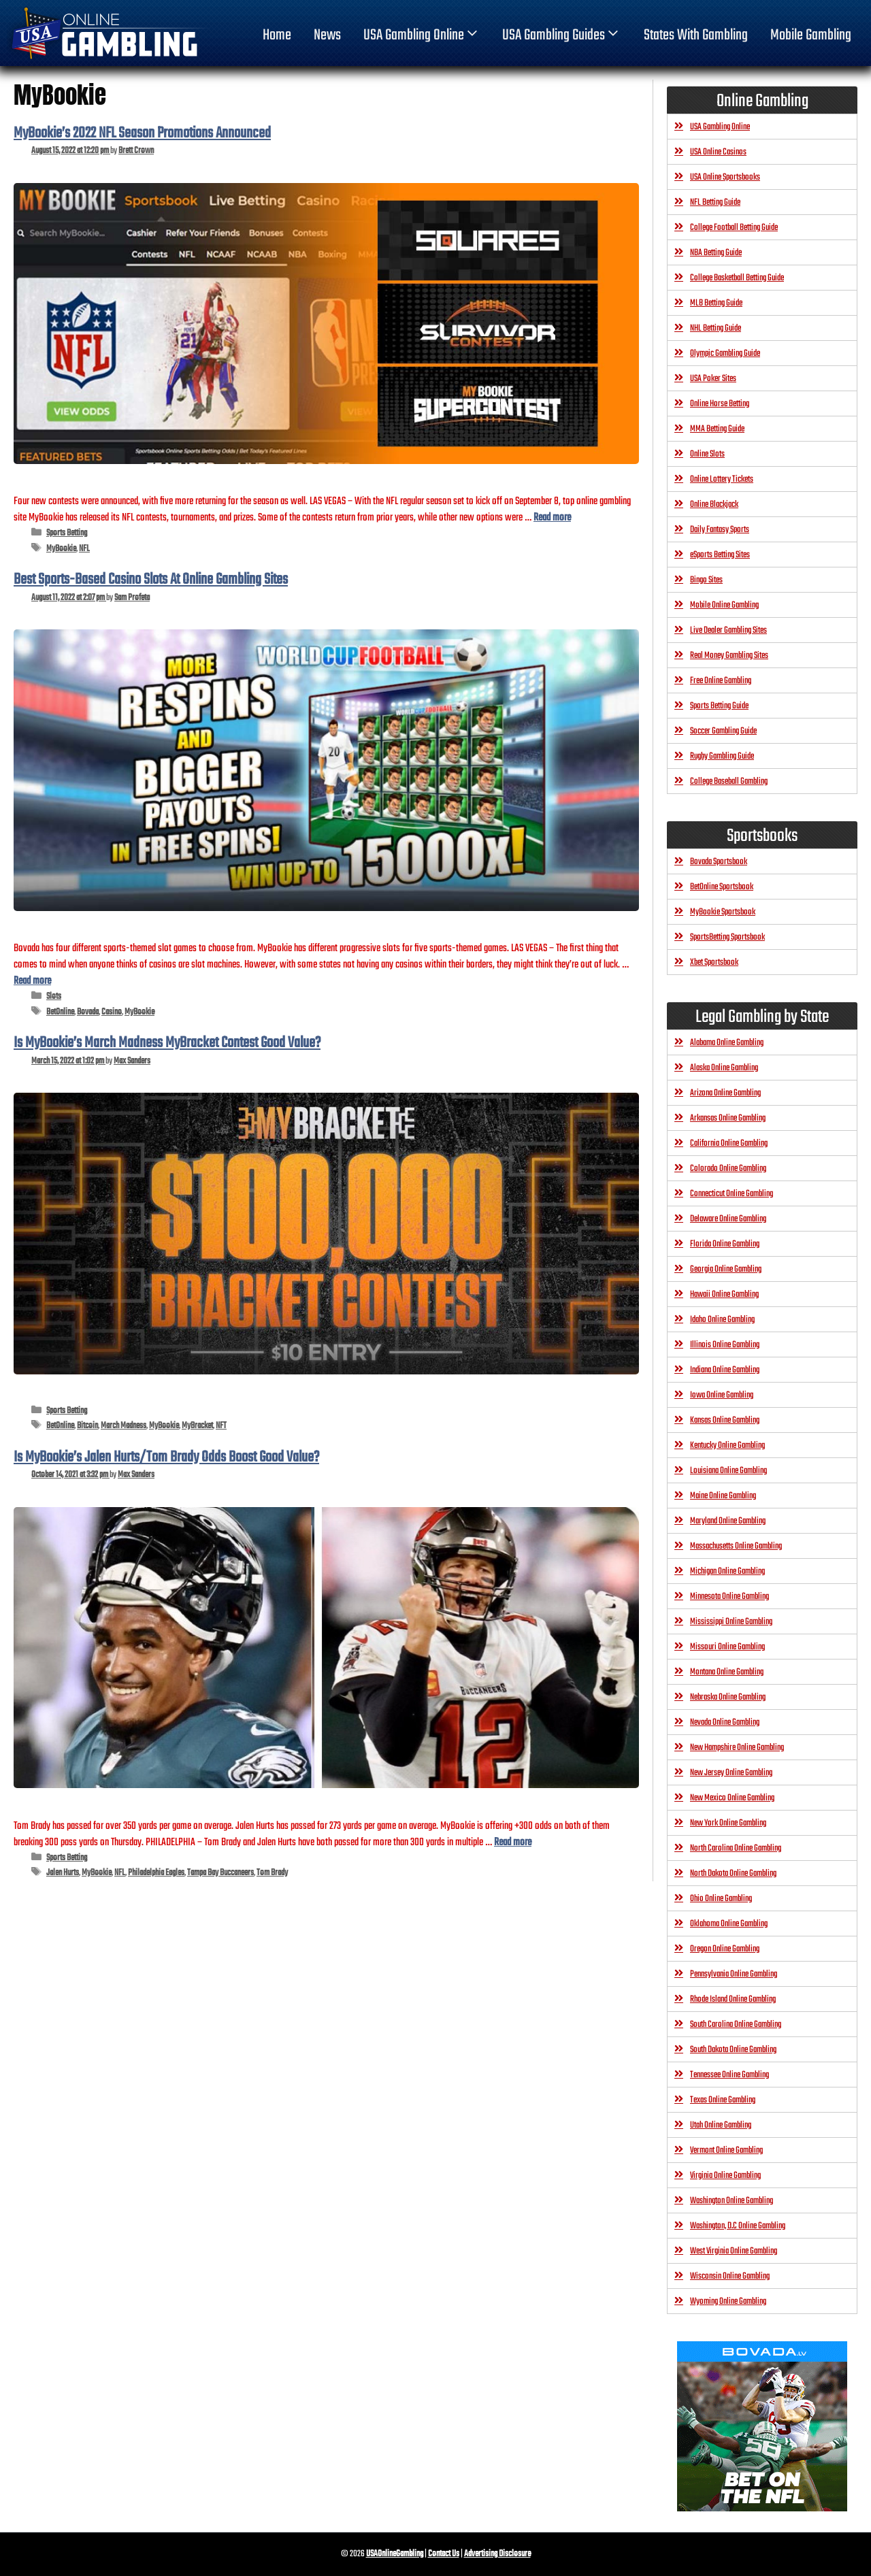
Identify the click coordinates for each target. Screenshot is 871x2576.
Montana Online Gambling (726, 1672)
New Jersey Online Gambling (731, 1773)
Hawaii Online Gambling (724, 1294)
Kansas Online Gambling (724, 1420)
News (327, 35)
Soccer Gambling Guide (723, 731)
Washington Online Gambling (731, 2201)
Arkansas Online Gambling (728, 1118)
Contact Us (443, 2554)
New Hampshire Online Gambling (737, 1747)
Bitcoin (87, 1426)
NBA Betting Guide (716, 253)
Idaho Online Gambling (722, 1319)
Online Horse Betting (719, 404)
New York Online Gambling (728, 1823)
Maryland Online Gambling (728, 1521)
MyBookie (61, 549)
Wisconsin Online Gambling (730, 2276)
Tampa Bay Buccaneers (220, 1873)
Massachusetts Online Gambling (736, 1546)
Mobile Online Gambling (724, 605)
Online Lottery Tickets (721, 479)
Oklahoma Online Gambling (729, 1924)
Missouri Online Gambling (727, 1647)
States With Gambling (696, 35)
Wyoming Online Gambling (728, 2301)
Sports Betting (66, 533)
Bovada (88, 1012)
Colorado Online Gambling (728, 1168)
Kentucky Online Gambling (727, 1445)
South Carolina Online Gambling (735, 2024)
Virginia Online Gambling (725, 2175)
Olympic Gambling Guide (725, 353)
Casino (111, 1012)
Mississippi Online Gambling (731, 1622)
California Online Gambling (729, 1143)
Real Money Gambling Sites (729, 655)
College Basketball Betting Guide (737, 278)
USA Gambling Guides (561, 35)
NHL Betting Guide (715, 328)
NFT (221, 1426)
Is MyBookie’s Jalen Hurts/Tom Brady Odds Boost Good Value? (166, 1457)
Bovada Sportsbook (718, 862)
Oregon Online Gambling (724, 1949)
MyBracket (197, 1426)
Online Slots (707, 454)
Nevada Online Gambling (724, 1722)
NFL (84, 549)
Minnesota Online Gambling (729, 1596)
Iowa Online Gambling (721, 1395)
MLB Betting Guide (716, 303)
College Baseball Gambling (729, 781)
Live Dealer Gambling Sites (728, 630)
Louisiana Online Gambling (728, 1471)
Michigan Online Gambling (727, 1571)
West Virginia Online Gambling (733, 2251)
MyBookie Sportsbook (722, 912)
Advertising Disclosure (497, 2554)
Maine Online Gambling (723, 1496)
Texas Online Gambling (722, 2100)
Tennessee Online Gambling (729, 2075)
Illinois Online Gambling (724, 1345)
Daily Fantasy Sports (719, 530)
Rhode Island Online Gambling (733, 1999)
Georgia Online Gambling (725, 1269)
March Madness (123, 1426)
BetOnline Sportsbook (721, 887)
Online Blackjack (714, 504)
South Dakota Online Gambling (733, 2050)
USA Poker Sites (713, 378)
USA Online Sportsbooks (725, 177)
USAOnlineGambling (394, 2554)
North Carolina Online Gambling (735, 1848)
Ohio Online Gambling (721, 1899)
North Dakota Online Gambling (733, 1873)
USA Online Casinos (718, 152)
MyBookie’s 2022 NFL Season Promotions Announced (142, 133)
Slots (53, 996)
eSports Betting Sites (720, 555)
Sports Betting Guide (719, 706)
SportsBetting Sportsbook (727, 937)
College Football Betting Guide (734, 227)
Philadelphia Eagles (156, 1873)
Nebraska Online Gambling (728, 1697)
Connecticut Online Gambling (731, 1194)
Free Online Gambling (720, 681)
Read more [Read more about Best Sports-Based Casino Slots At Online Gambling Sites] (32, 980)
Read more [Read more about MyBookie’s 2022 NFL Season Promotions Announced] (552, 517)
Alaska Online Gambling (724, 1068)
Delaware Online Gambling (728, 1219)
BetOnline (60, 1012)
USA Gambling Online (421, 35)
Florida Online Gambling (724, 1244)
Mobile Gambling (810, 35)
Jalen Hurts (62, 1873)
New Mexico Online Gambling (732, 1798)
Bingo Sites (706, 580)
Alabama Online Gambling (726, 1043)
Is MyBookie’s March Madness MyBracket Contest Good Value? (167, 1043)
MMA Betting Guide (717, 429)
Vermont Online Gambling (726, 2150)
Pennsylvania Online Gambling (733, 1974)
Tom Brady (272, 1873)
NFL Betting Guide (715, 202)
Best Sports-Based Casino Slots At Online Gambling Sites (151, 579)
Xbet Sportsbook (714, 962)
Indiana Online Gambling (724, 1370)
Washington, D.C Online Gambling (737, 2226)
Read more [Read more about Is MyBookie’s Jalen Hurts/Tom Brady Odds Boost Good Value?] (512, 1842)
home (277, 35)
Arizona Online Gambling (725, 1093)
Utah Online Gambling (720, 2125)
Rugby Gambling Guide (722, 756)
